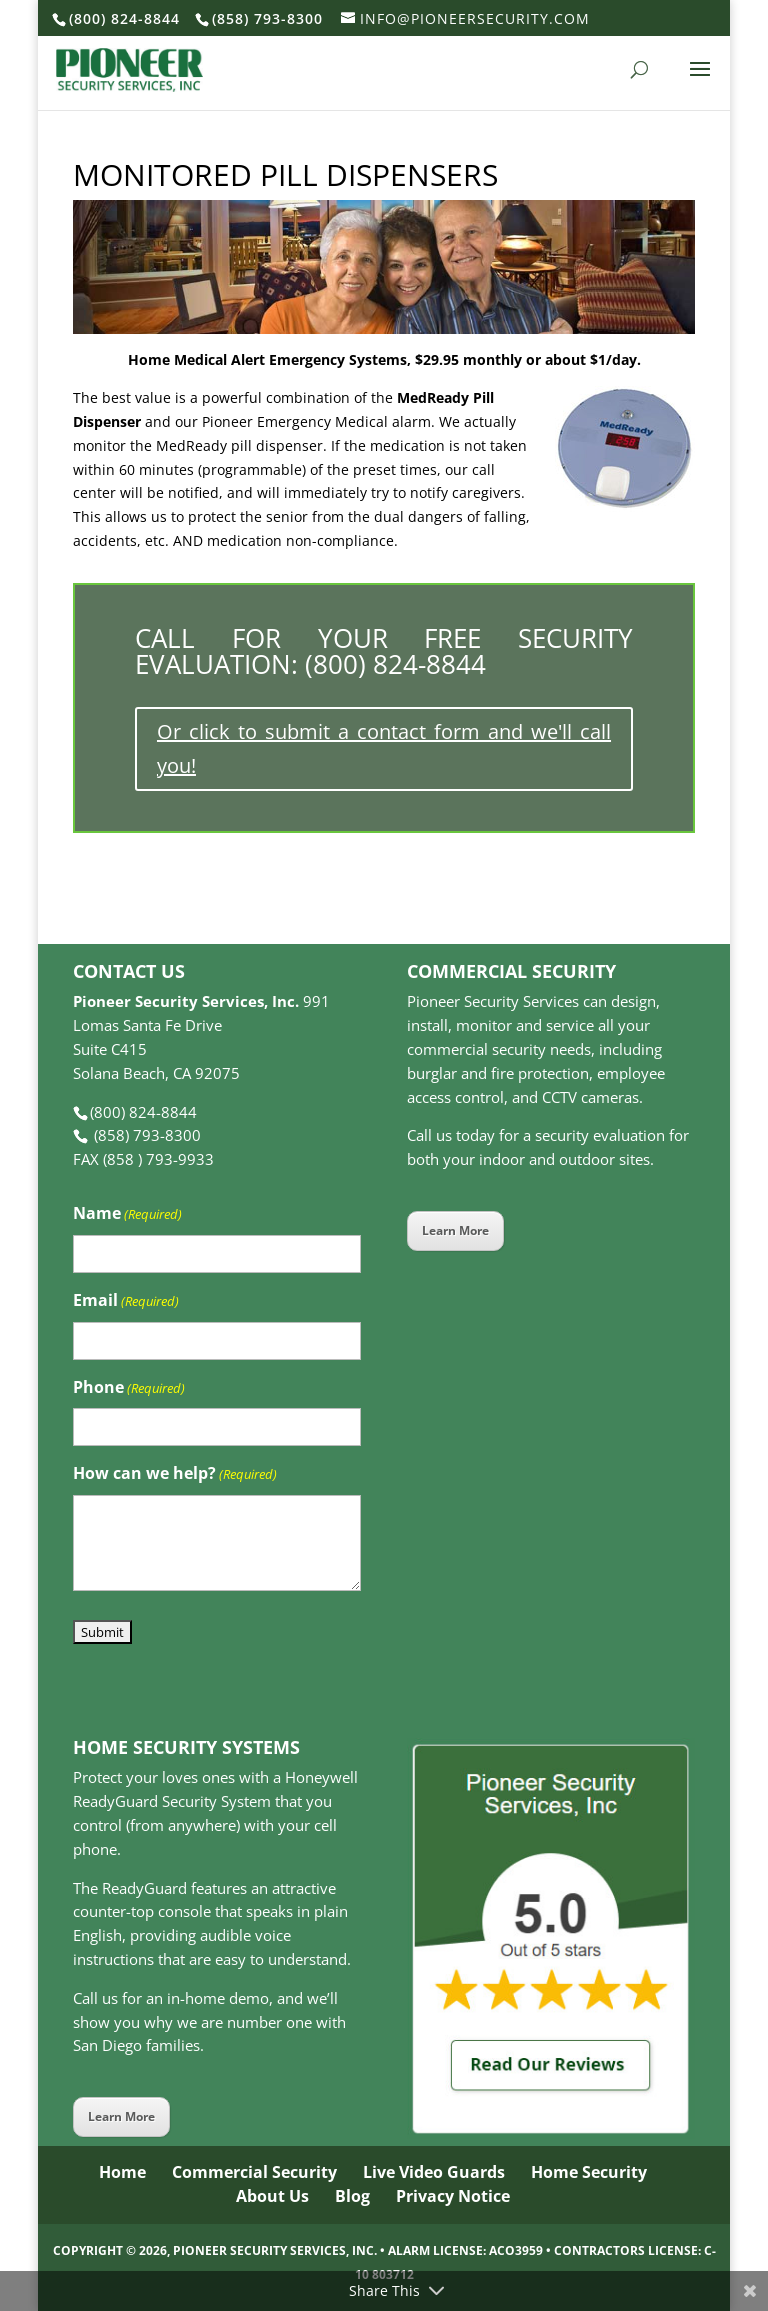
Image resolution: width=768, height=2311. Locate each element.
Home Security (589, 2172)
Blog (352, 2196)
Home (122, 2172)
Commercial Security (254, 2172)
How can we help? (175, 1474)
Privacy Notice (453, 2196)
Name (127, 1214)
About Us (272, 2196)
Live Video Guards (434, 2172)
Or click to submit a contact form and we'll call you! (384, 748)
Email (126, 1301)
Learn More (455, 1230)
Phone (129, 1388)
